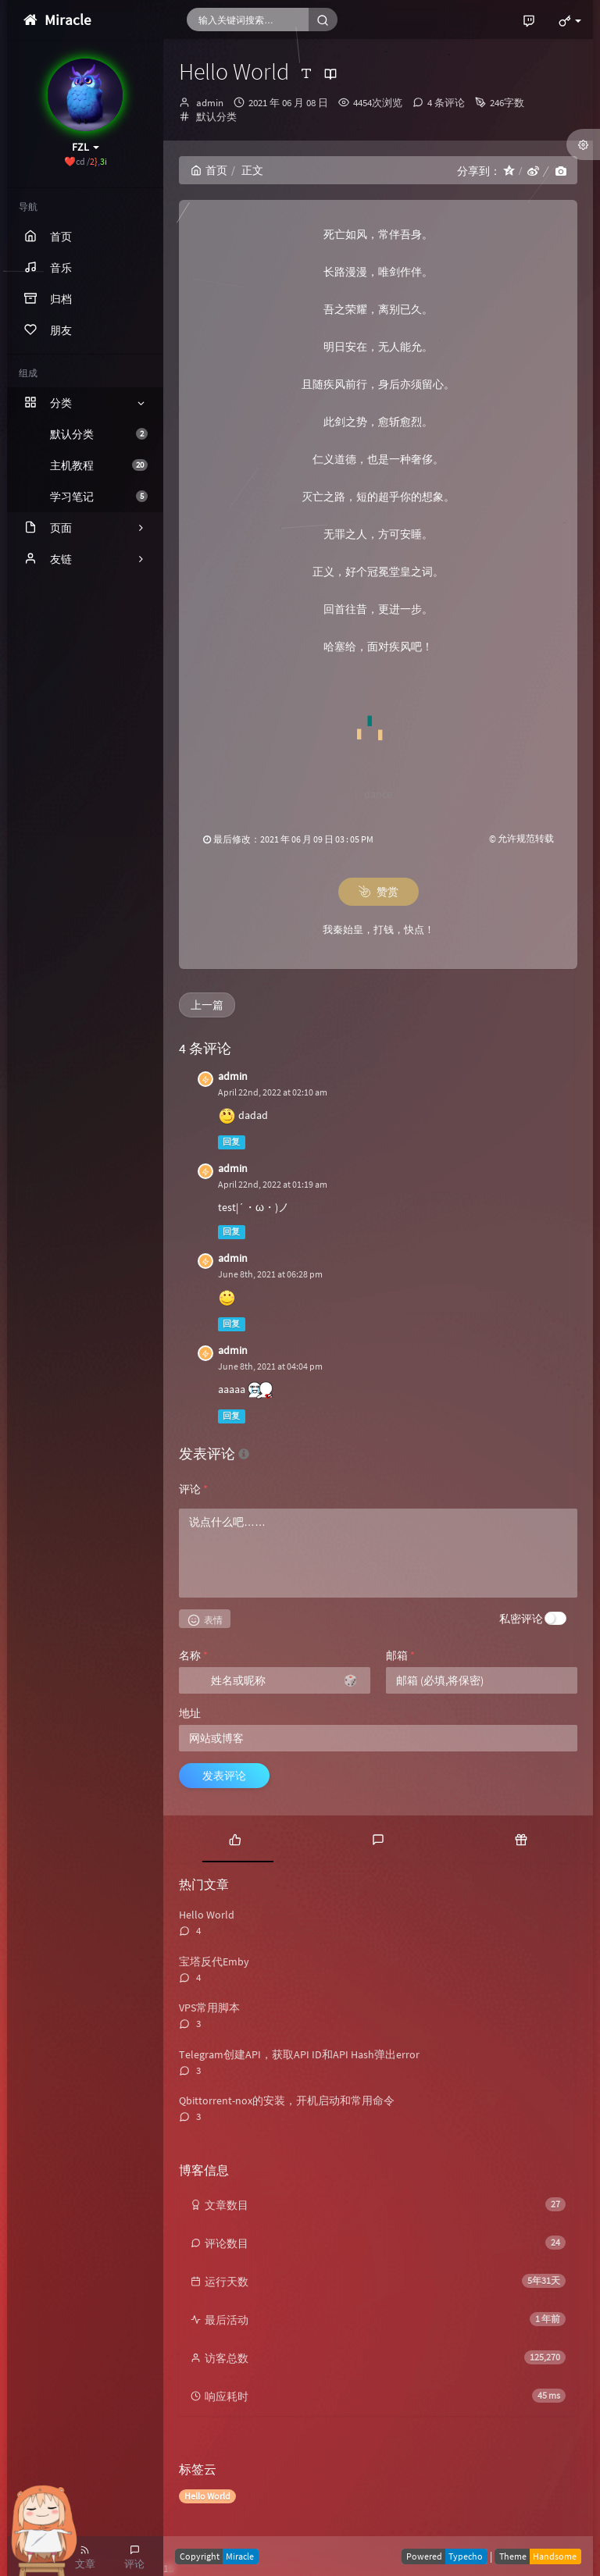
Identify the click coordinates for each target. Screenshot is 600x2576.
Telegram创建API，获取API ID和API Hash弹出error (299, 2054)
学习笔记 (99, 497)
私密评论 (521, 1619)
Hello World (206, 1915)
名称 (193, 1655)
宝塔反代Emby (214, 1961)
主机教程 (99, 465)
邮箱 (400, 1655)
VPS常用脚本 (209, 2008)
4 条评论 (446, 102)
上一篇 (207, 1005)
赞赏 (378, 892)
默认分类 (99, 434)
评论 (193, 1489)
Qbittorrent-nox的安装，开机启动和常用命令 (287, 2100)
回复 (231, 1142)
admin (209, 102)
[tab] (234, 1838)
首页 (209, 170)
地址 (190, 1713)
